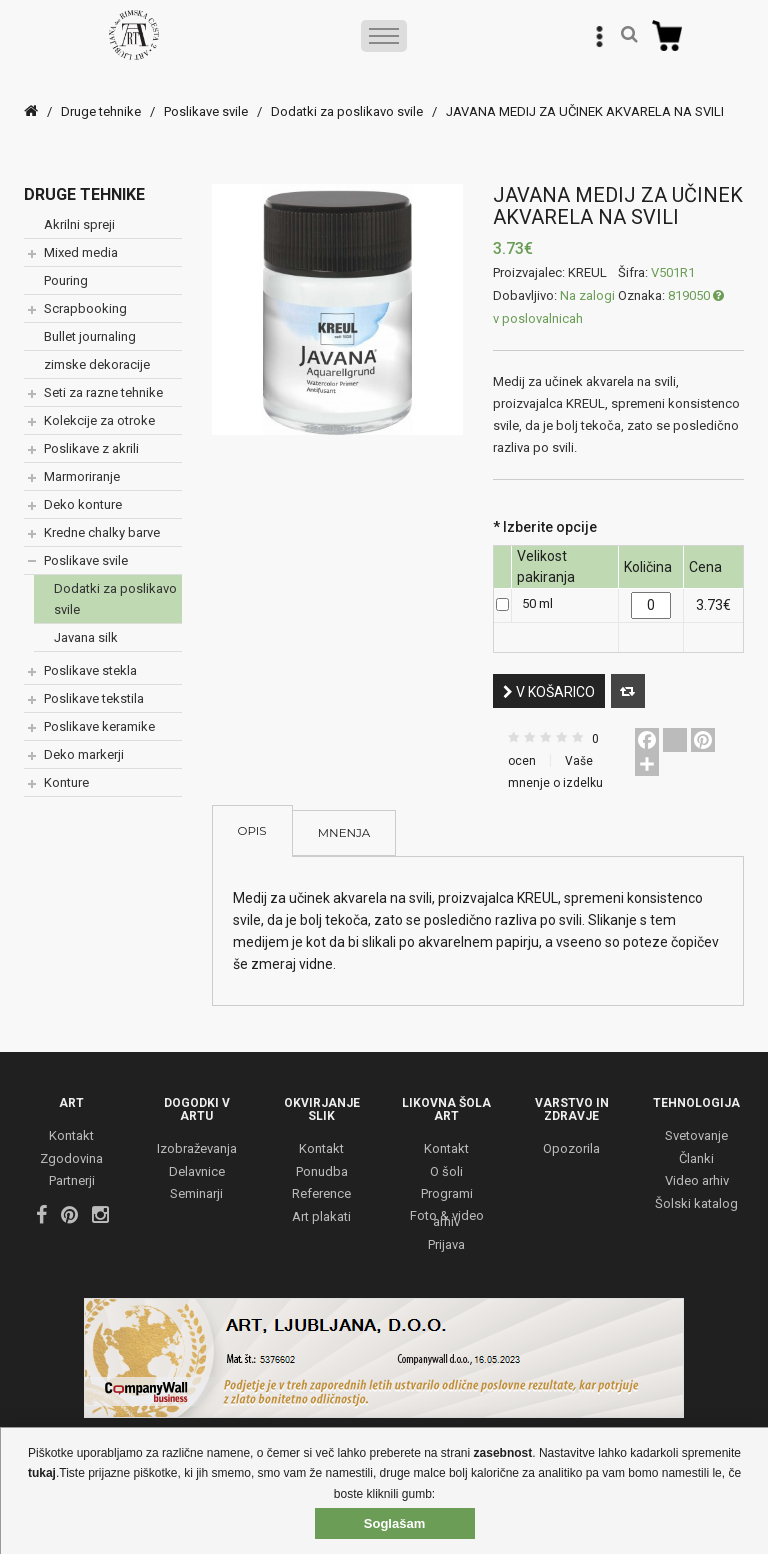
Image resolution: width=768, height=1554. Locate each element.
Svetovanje (696, 1137)
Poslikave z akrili (91, 448)
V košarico (549, 692)
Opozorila (571, 1150)
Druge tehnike (101, 111)
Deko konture (83, 504)
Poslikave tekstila (94, 698)
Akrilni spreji (79, 224)
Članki (696, 1159)
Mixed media (81, 252)
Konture (66, 782)
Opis (253, 831)
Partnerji (72, 1182)
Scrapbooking (85, 308)
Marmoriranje (82, 476)
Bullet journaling (90, 336)
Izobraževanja (197, 1150)
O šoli (446, 1172)
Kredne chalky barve (102, 532)
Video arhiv (697, 1182)
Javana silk (86, 637)
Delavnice (197, 1172)
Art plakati (321, 1217)
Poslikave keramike (99, 726)
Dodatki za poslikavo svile (347, 111)
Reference (321, 1195)
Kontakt (71, 1137)
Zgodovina (71, 1159)
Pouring (66, 280)
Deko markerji (84, 754)
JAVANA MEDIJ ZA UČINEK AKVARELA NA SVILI (585, 111)
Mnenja (344, 834)
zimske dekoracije (97, 364)
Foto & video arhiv (447, 1219)
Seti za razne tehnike (103, 392)
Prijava (446, 1245)
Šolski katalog (696, 1204)
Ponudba (322, 1172)
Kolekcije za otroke (99, 420)
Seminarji (196, 1195)
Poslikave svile (206, 111)
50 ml (537, 603)
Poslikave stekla (90, 670)
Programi (447, 1195)
